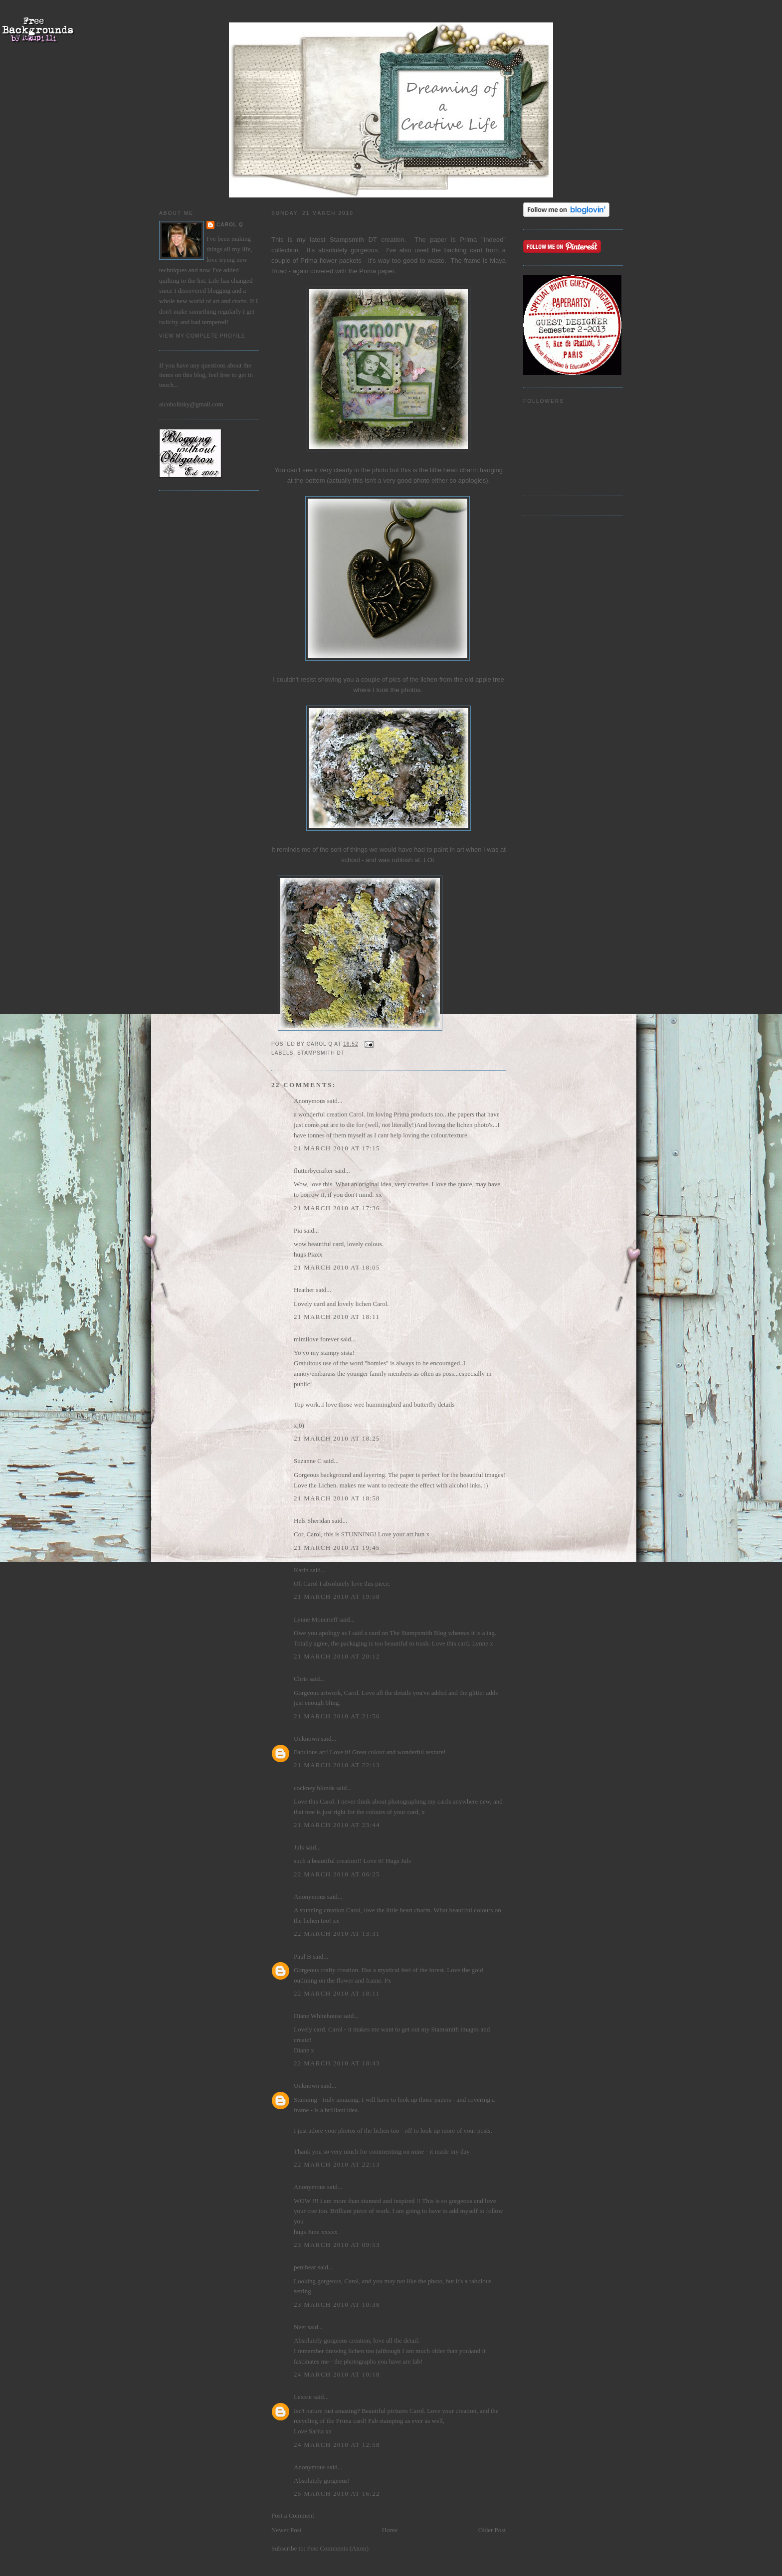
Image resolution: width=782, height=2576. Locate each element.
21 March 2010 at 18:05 (337, 1267)
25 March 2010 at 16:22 (337, 2493)
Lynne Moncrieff (316, 1619)
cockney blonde (314, 1788)
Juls (299, 1847)
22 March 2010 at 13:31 (337, 1933)
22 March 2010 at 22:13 (337, 2164)
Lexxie (303, 2396)
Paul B (302, 1956)
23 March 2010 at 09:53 (337, 2244)
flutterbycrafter (313, 1170)
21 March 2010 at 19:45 (337, 1547)
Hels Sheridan (312, 1520)
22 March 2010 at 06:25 (337, 1874)
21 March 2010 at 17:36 (337, 1208)
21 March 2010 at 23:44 (337, 1825)
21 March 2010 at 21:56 (337, 1716)
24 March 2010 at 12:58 (337, 2444)
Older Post (492, 2530)
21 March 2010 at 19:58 (337, 1596)
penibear (305, 2267)
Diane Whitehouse (318, 2016)
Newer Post (286, 2530)
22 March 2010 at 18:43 (337, 2063)
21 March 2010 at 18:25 (337, 1438)
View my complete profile (202, 336)
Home (390, 2530)
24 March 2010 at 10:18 (337, 2374)
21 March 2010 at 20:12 (337, 1656)
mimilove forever (316, 1339)
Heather (304, 1289)
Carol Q (229, 224)
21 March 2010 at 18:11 (337, 1316)
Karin (301, 1570)
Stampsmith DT (321, 1053)
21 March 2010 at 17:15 (337, 1148)
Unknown (306, 1738)
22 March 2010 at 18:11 (337, 1993)
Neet (300, 2327)
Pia (298, 1230)
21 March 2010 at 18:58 (337, 1498)
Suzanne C (308, 1461)
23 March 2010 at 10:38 (337, 2304)
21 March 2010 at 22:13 (337, 1765)
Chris (301, 1678)
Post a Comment (292, 2515)
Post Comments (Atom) (338, 2548)
